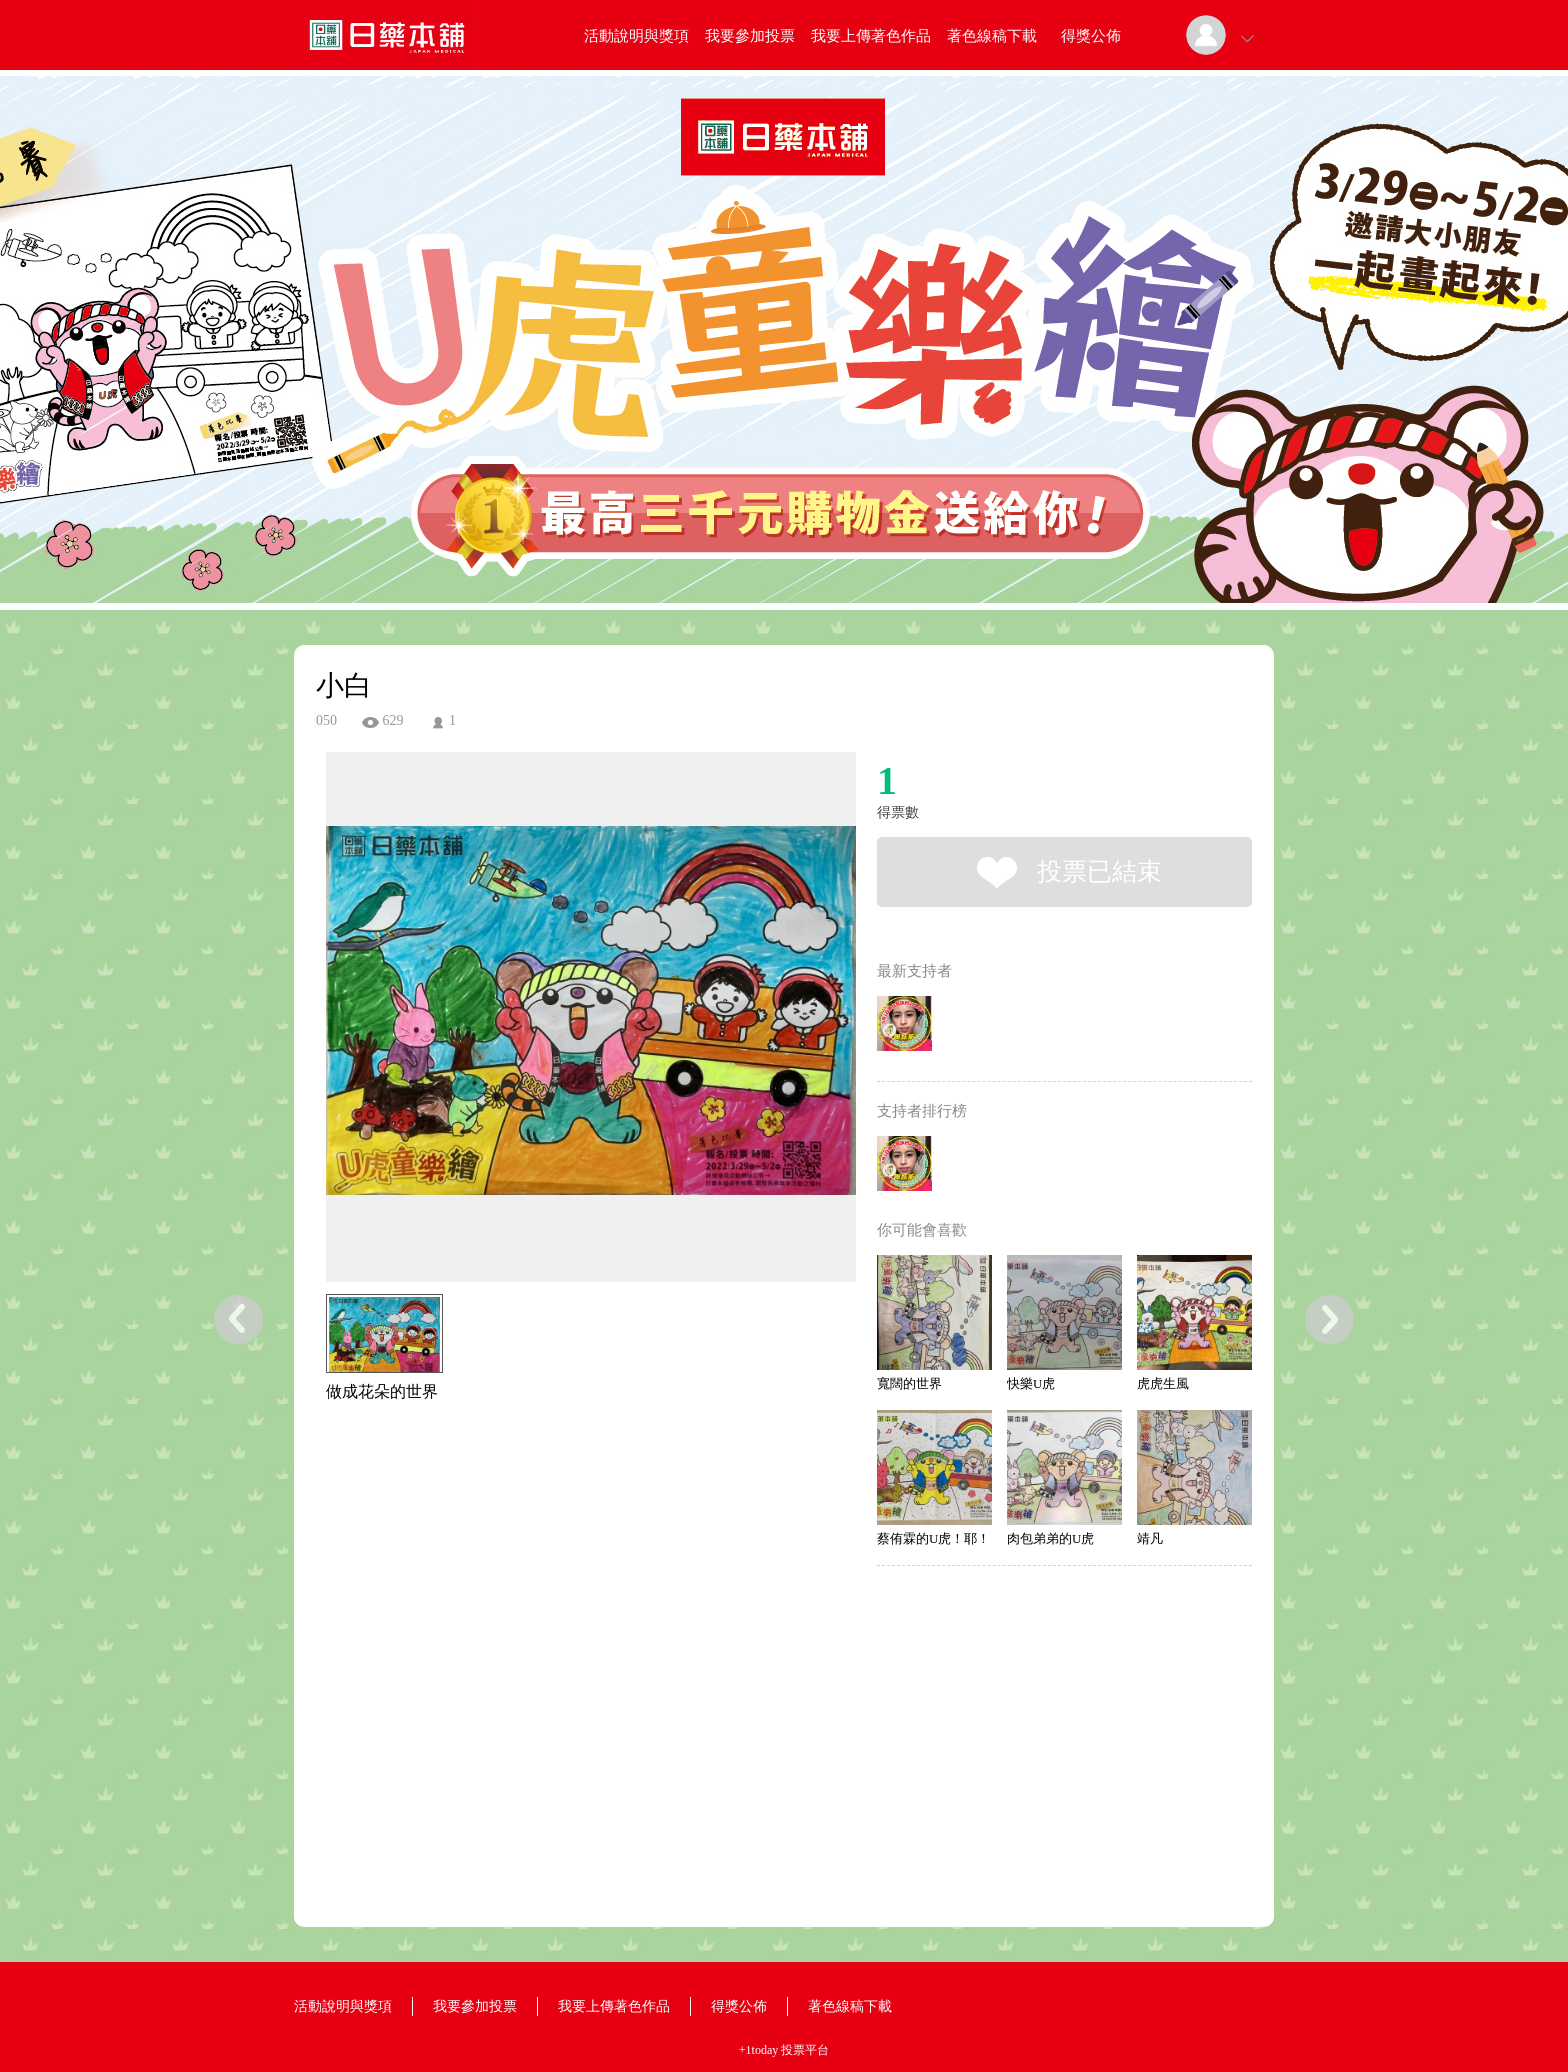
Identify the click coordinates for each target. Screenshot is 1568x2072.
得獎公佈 (1091, 36)
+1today (758, 2050)
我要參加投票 (750, 36)
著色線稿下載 (992, 36)
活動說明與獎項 (636, 36)
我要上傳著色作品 (871, 36)
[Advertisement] (560, 1493)
